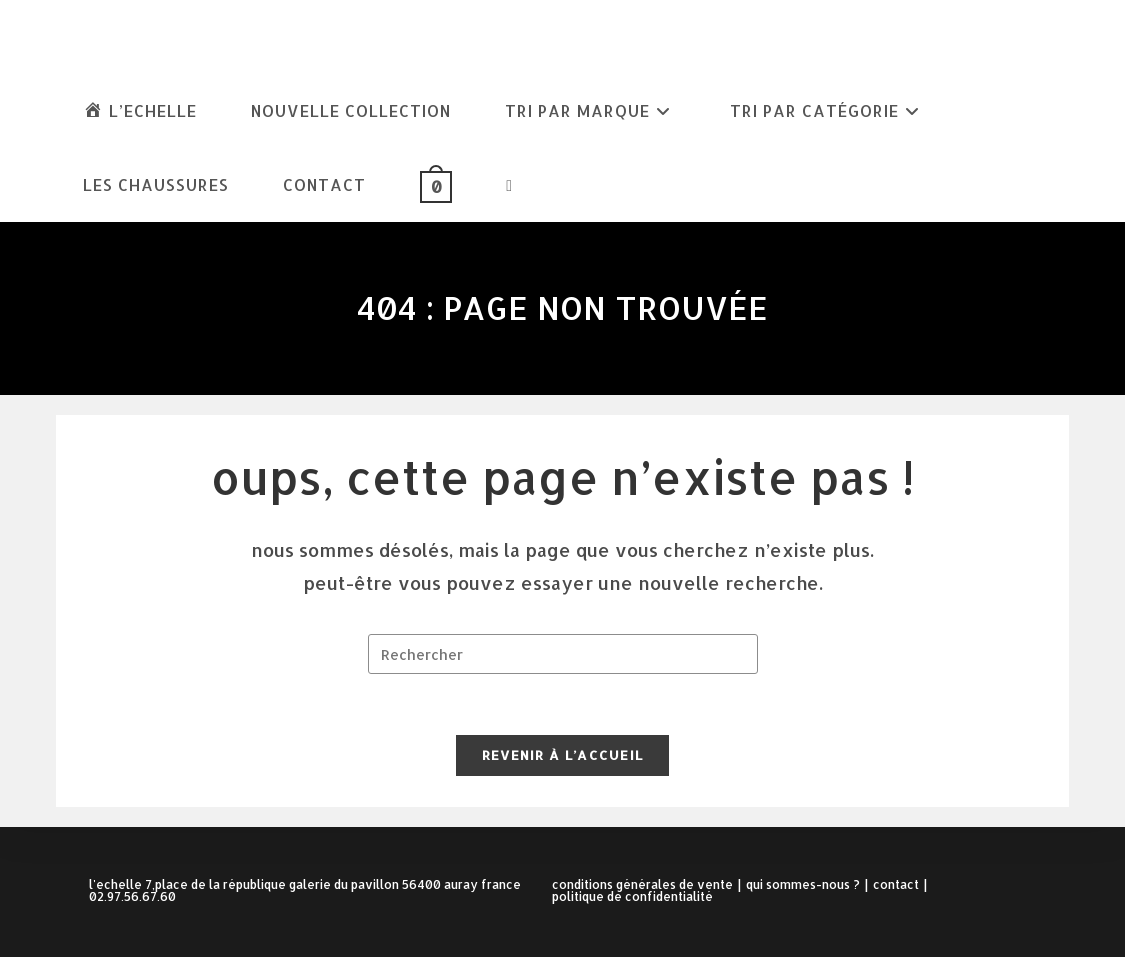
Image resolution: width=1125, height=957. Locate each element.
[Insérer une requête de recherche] (563, 654)
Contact (896, 884)
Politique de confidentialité (632, 896)
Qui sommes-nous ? (803, 884)
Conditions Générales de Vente (642, 884)
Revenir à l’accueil (563, 755)
